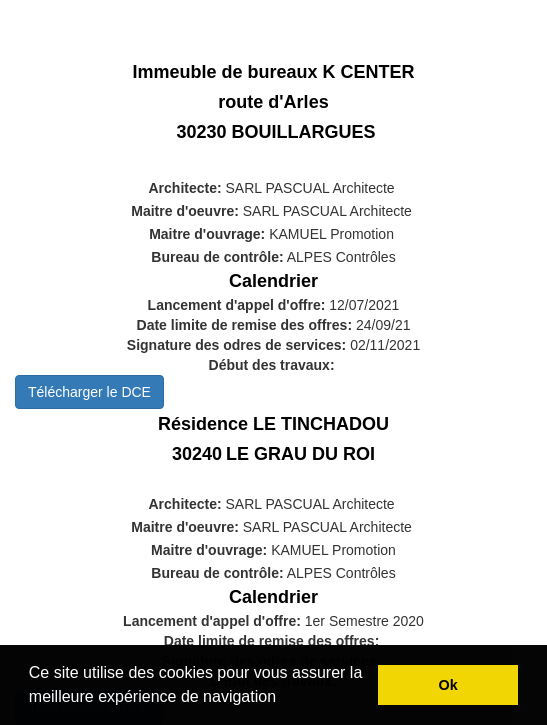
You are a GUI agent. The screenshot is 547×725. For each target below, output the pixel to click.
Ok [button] (448, 685)
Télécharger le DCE (89, 392)
